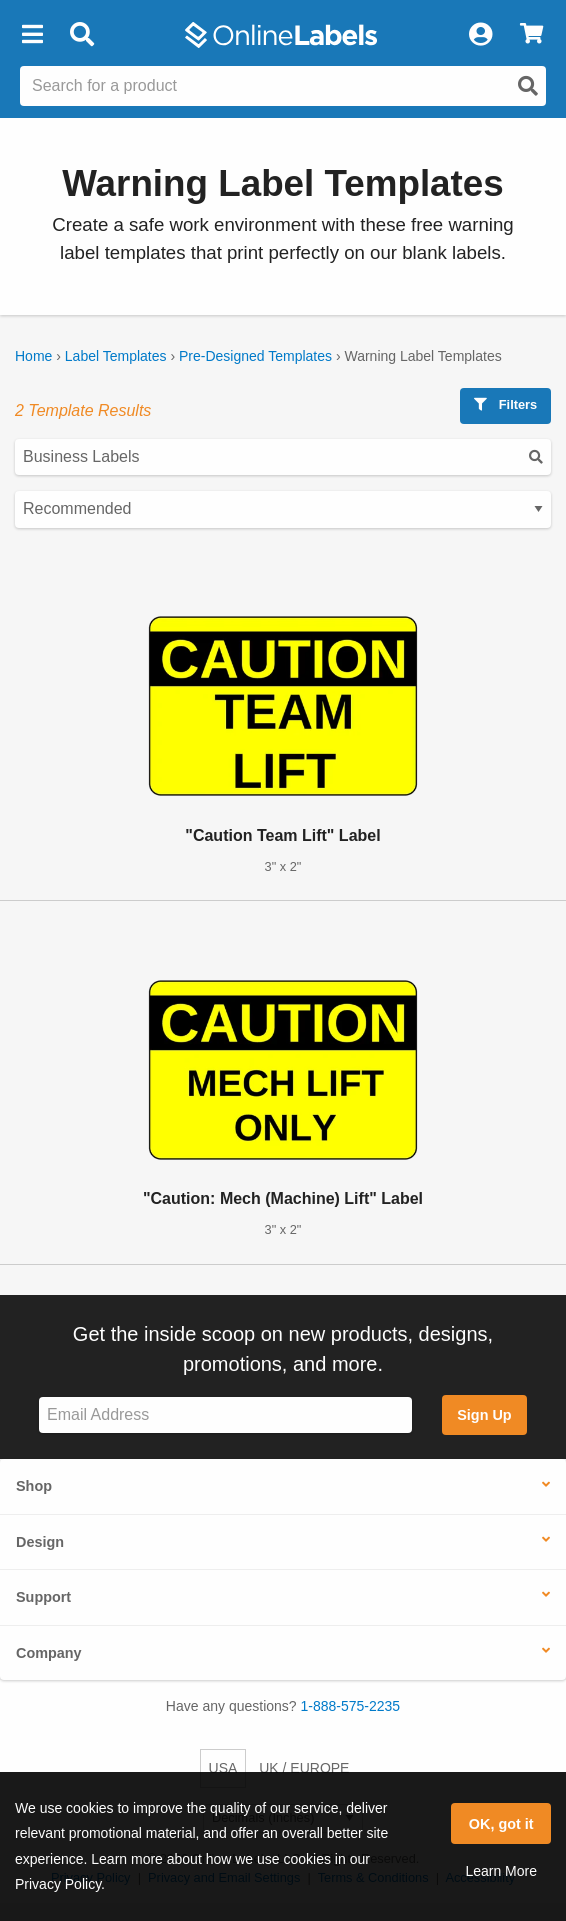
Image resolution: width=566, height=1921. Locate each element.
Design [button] (40, 1542)
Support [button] (43, 1597)
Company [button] (49, 1653)
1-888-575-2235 (351, 1706)
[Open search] (528, 86)
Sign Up (484, 1415)
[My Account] (480, 35)
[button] (32, 35)
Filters (505, 404)
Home (33, 356)
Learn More (501, 1871)
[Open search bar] (81, 35)
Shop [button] (34, 1486)
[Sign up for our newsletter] (225, 1415)
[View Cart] (531, 35)
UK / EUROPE (304, 1768)
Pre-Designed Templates (255, 356)
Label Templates (116, 356)
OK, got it (501, 1824)
